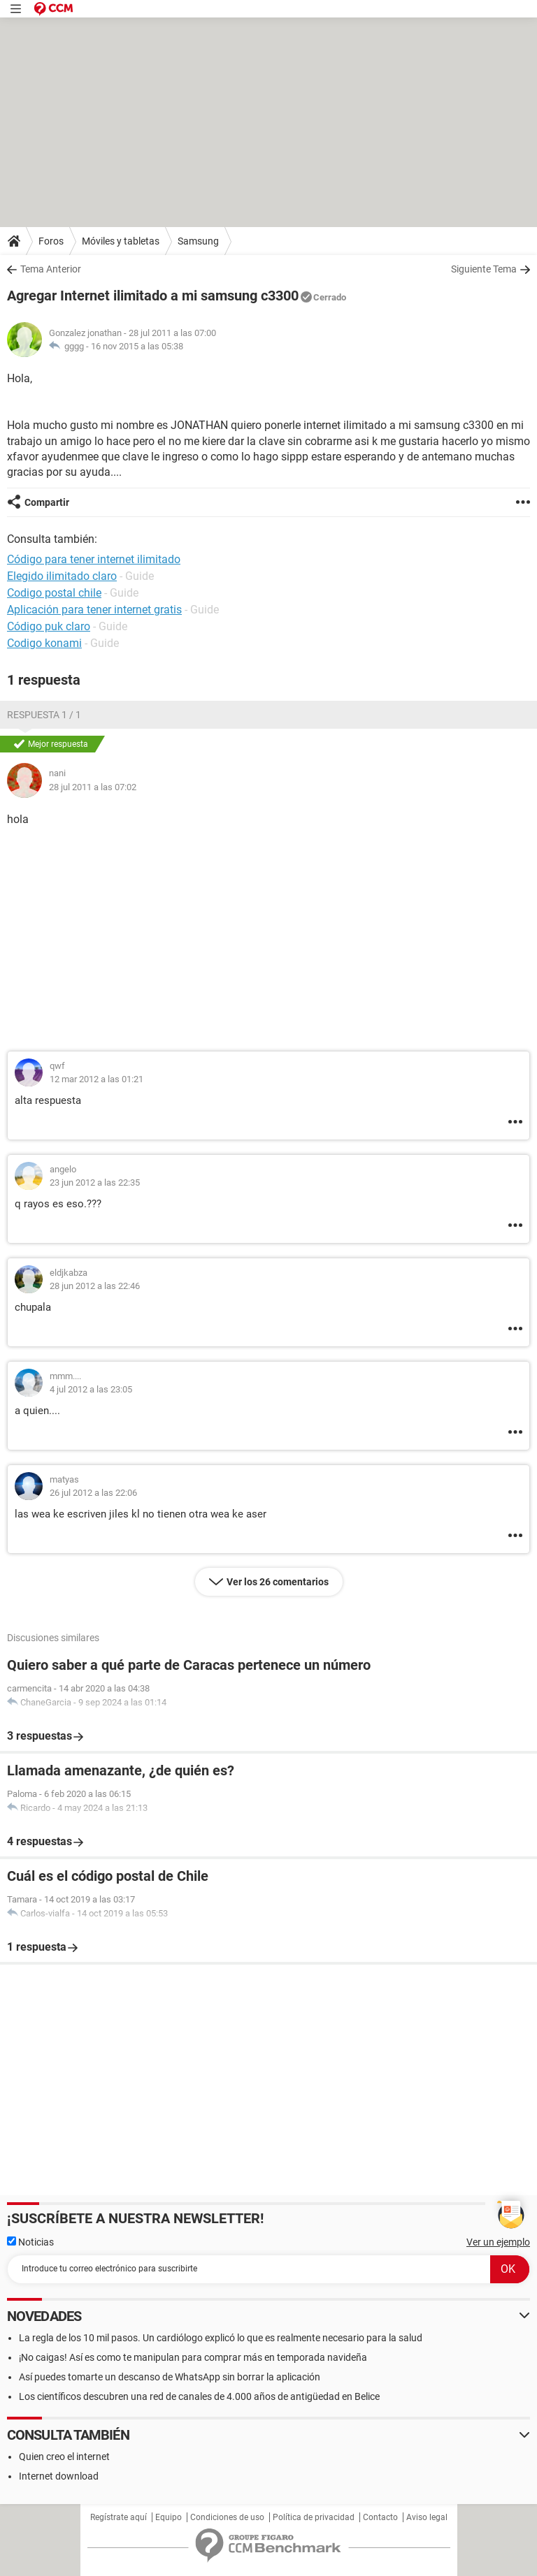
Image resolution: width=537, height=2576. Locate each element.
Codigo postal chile (54, 592)
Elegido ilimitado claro (62, 576)
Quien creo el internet (64, 2456)
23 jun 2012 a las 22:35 (95, 1182)
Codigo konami (44, 643)
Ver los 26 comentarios (278, 1581)
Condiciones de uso (227, 2517)
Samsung (198, 241)
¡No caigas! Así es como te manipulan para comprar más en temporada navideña (193, 2357)
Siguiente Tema (484, 269)
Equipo (168, 2517)
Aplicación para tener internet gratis (94, 609)
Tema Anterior (50, 269)
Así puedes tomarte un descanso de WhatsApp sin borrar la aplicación (169, 2376)
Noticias (30, 2242)
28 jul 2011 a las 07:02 (92, 787)
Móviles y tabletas (120, 241)
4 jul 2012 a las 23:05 (91, 1389)
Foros (51, 241)
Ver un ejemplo (498, 2242)
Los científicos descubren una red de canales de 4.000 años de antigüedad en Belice (199, 2396)
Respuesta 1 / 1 (44, 714)
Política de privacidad (314, 2517)
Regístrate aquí (118, 2517)
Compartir (46, 502)
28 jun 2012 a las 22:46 (95, 1286)
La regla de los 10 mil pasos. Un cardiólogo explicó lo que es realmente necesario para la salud (220, 2337)
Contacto (380, 2517)
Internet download (59, 2476)
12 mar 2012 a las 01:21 (96, 1079)
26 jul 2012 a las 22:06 (93, 1492)
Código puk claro (48, 626)
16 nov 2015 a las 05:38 (137, 346)
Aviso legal (427, 2517)
